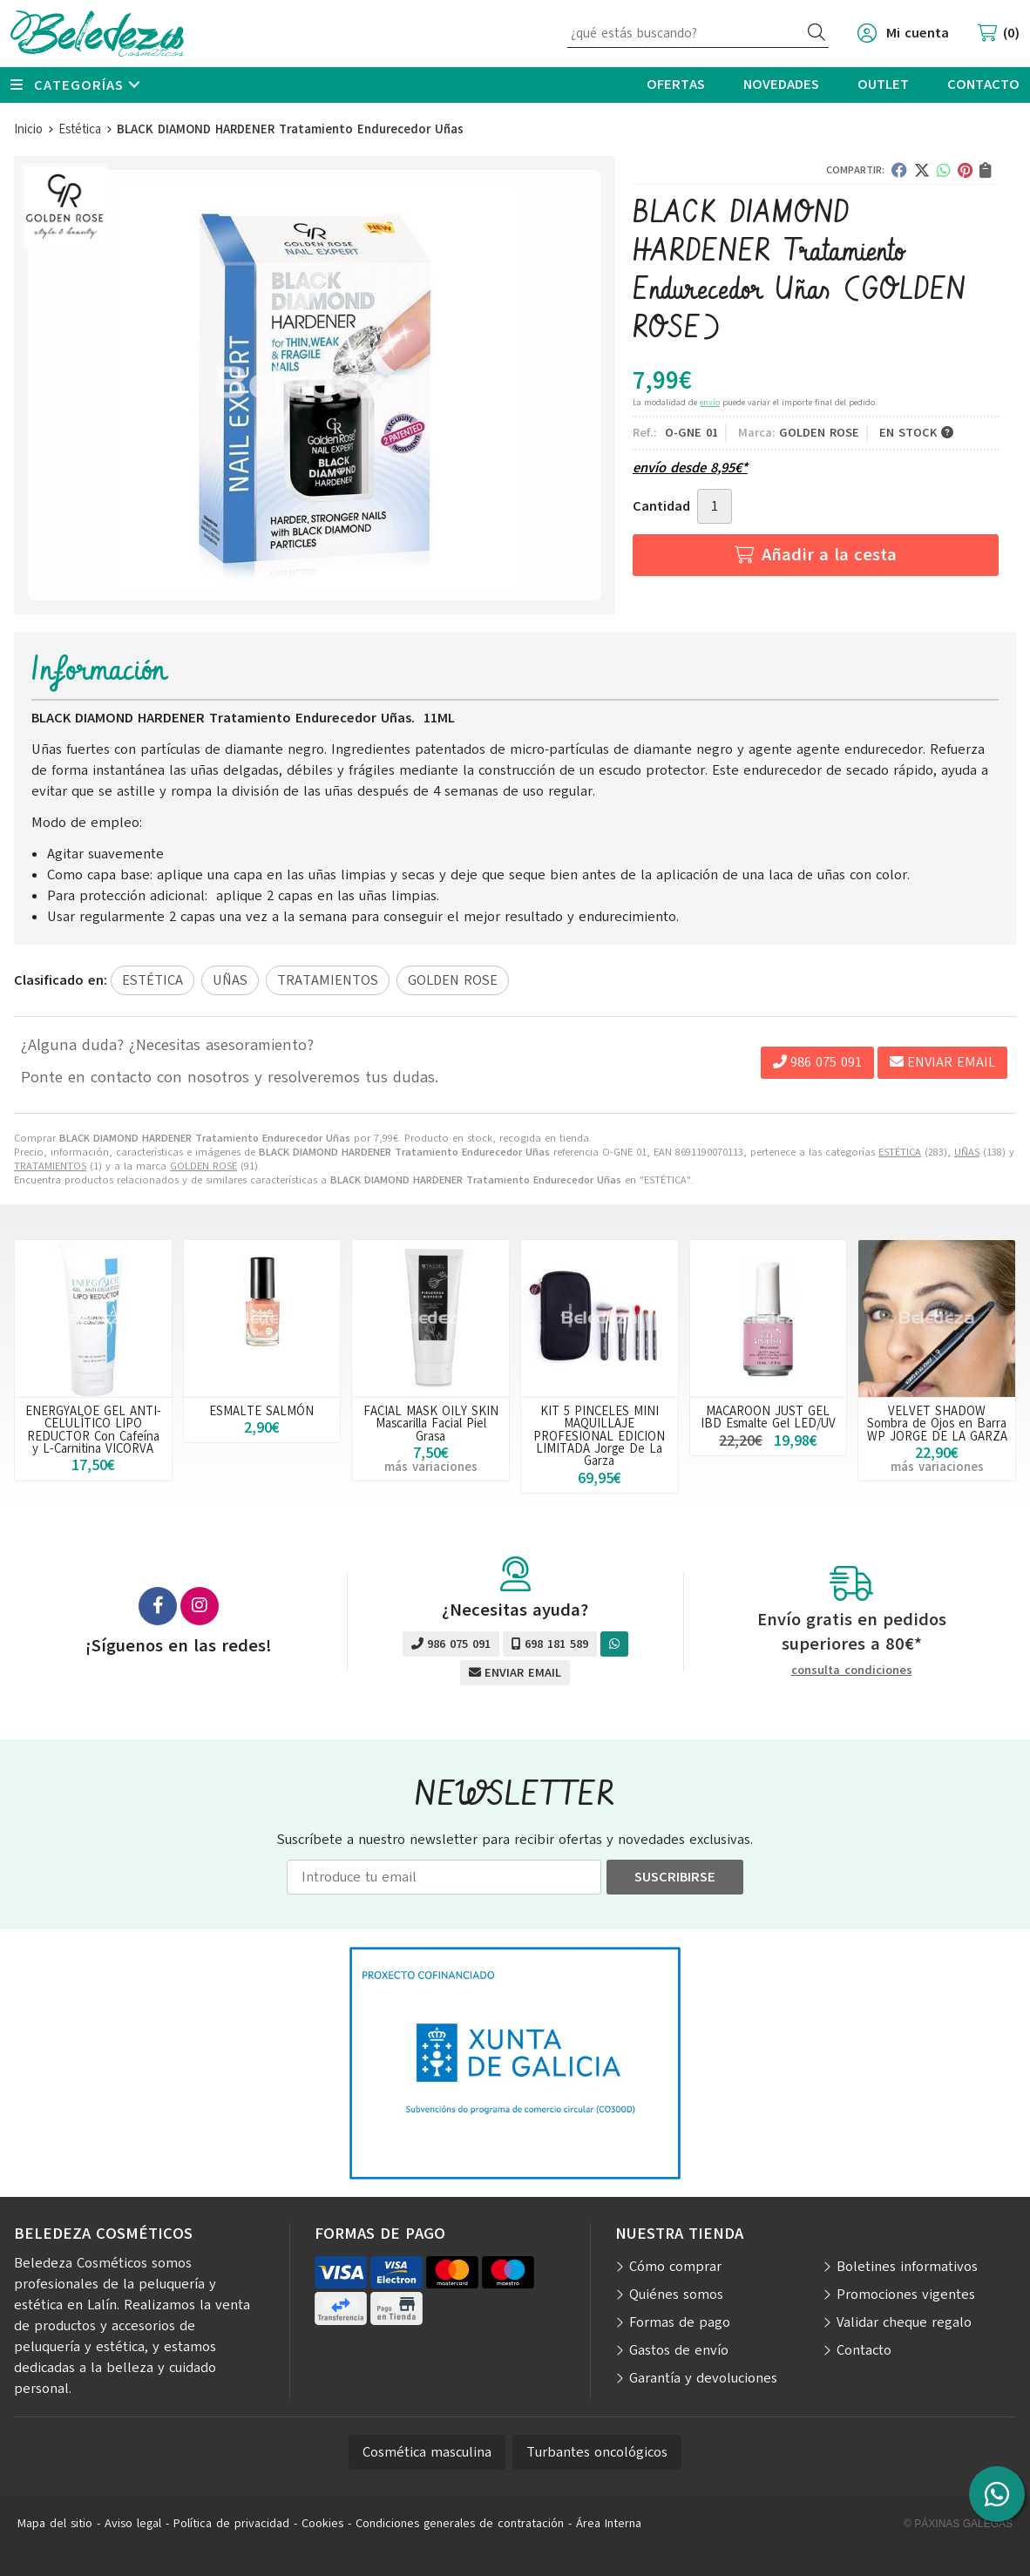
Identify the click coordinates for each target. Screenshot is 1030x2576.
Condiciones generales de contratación (460, 2523)
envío (710, 402)
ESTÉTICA (899, 1152)
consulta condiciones (851, 1671)
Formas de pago (679, 2322)
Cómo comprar (675, 2266)
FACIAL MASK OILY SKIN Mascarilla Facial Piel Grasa (430, 1423)
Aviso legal (133, 2523)
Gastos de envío (678, 2350)
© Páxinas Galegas (958, 2524)
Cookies (322, 2523)
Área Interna (608, 2523)
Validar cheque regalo (904, 2322)
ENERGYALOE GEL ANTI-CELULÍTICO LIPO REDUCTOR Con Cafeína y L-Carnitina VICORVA (93, 1429)
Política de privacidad (231, 2523)
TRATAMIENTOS (50, 1166)
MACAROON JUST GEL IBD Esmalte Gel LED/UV (768, 1417)
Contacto (864, 2350)
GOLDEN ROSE (203, 1166)
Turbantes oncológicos (596, 2452)
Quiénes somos (676, 2294)
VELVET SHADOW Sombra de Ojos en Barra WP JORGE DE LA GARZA (937, 1423)
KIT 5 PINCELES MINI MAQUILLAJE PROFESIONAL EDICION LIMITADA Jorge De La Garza (599, 1436)
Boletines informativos (907, 2266)
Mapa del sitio (54, 2523)
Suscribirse (674, 1877)
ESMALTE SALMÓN (261, 1411)
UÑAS (966, 1152)
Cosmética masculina (427, 2452)
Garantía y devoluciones (703, 2378)
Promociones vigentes (906, 2294)
